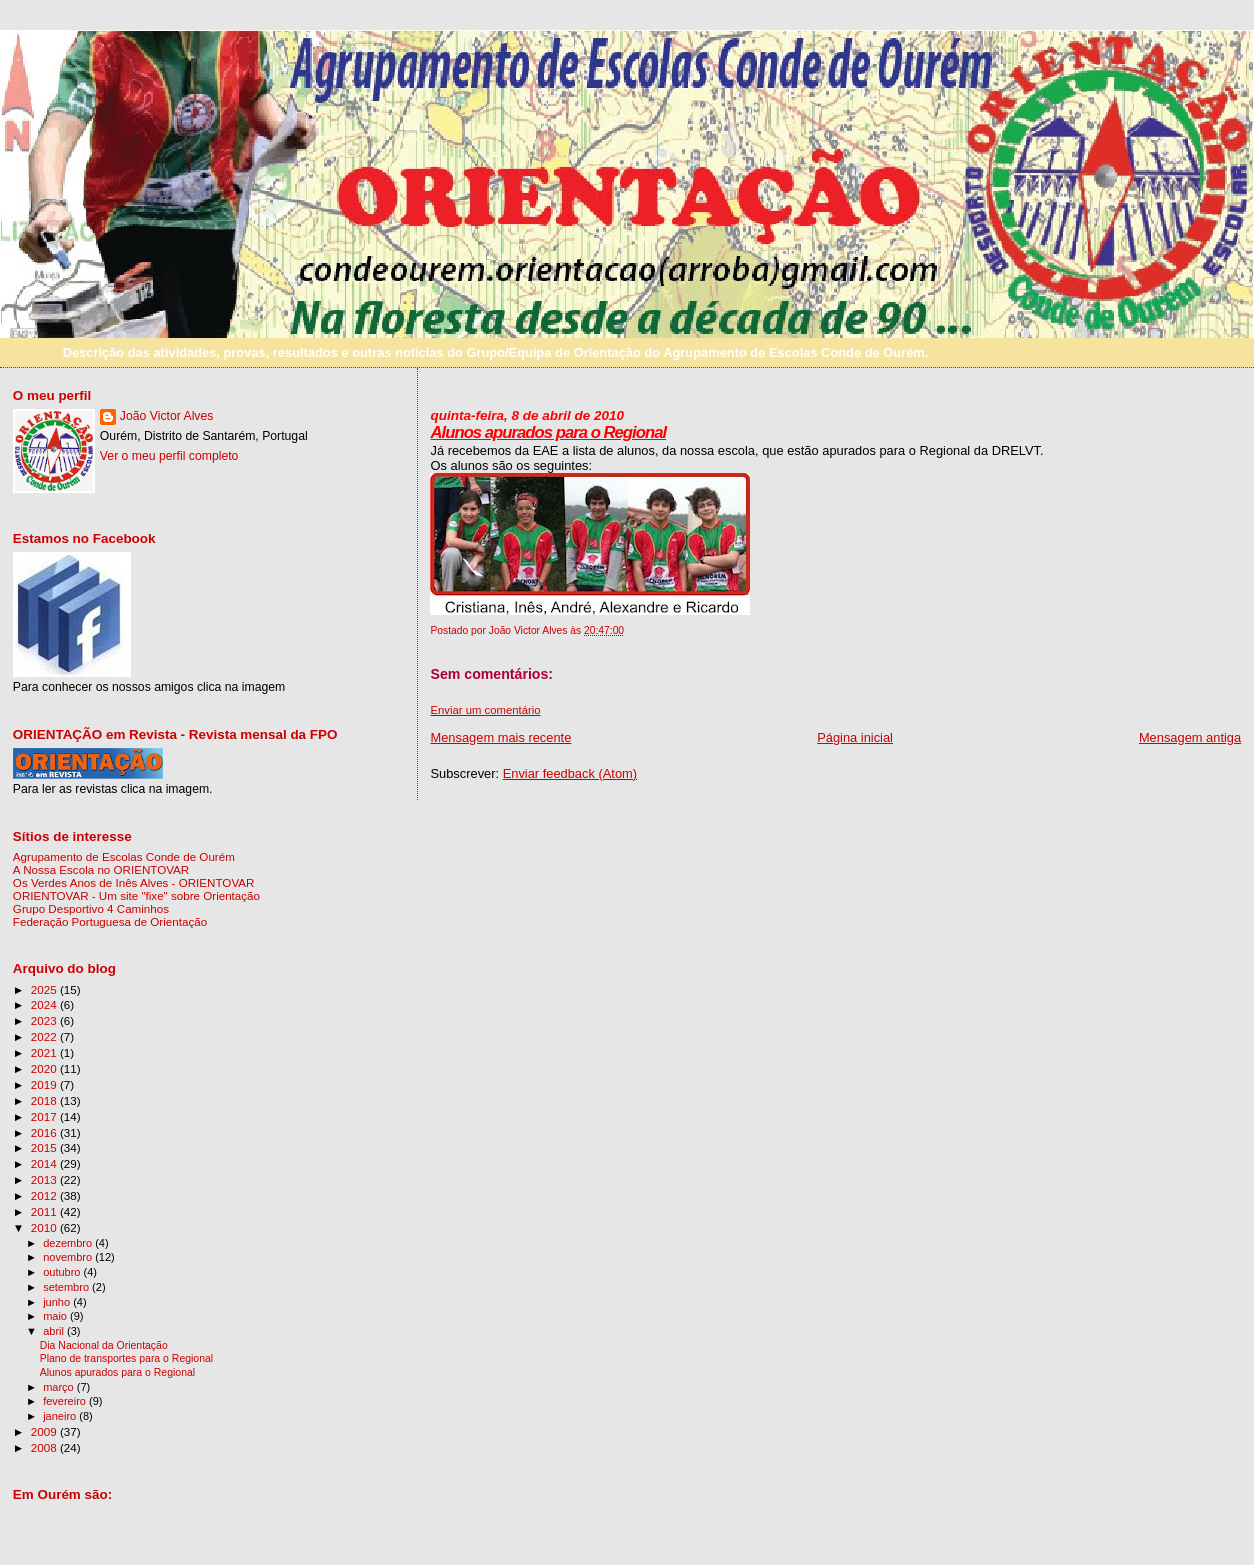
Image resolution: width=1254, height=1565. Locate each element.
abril (55, 1331)
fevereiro (66, 1401)
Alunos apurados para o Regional (548, 432)
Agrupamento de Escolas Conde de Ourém (124, 856)
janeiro (61, 1416)
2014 (45, 1163)
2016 (45, 1132)
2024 (45, 1004)
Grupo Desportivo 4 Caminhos (91, 908)
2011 (45, 1211)
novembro (69, 1257)
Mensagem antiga (1190, 737)
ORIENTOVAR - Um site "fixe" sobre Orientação (136, 895)
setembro (67, 1287)
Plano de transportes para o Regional (126, 1358)
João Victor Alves (167, 416)
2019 (45, 1084)
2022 (45, 1036)
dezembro (69, 1243)
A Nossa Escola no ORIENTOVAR (101, 869)
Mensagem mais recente (500, 737)
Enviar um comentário (485, 710)
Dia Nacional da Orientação (104, 1345)
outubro (63, 1272)
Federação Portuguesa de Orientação (110, 921)
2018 (45, 1100)
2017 (45, 1116)
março (60, 1387)
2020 (45, 1068)
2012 (45, 1195)
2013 (45, 1179)
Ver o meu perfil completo (169, 456)
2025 (45, 989)
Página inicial (855, 737)
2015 (45, 1147)
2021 (45, 1052)
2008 (45, 1447)
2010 (45, 1227)
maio (56, 1316)
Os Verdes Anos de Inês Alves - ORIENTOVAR (134, 882)
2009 (45, 1431)
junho (58, 1302)
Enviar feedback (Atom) (570, 773)
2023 (45, 1020)
